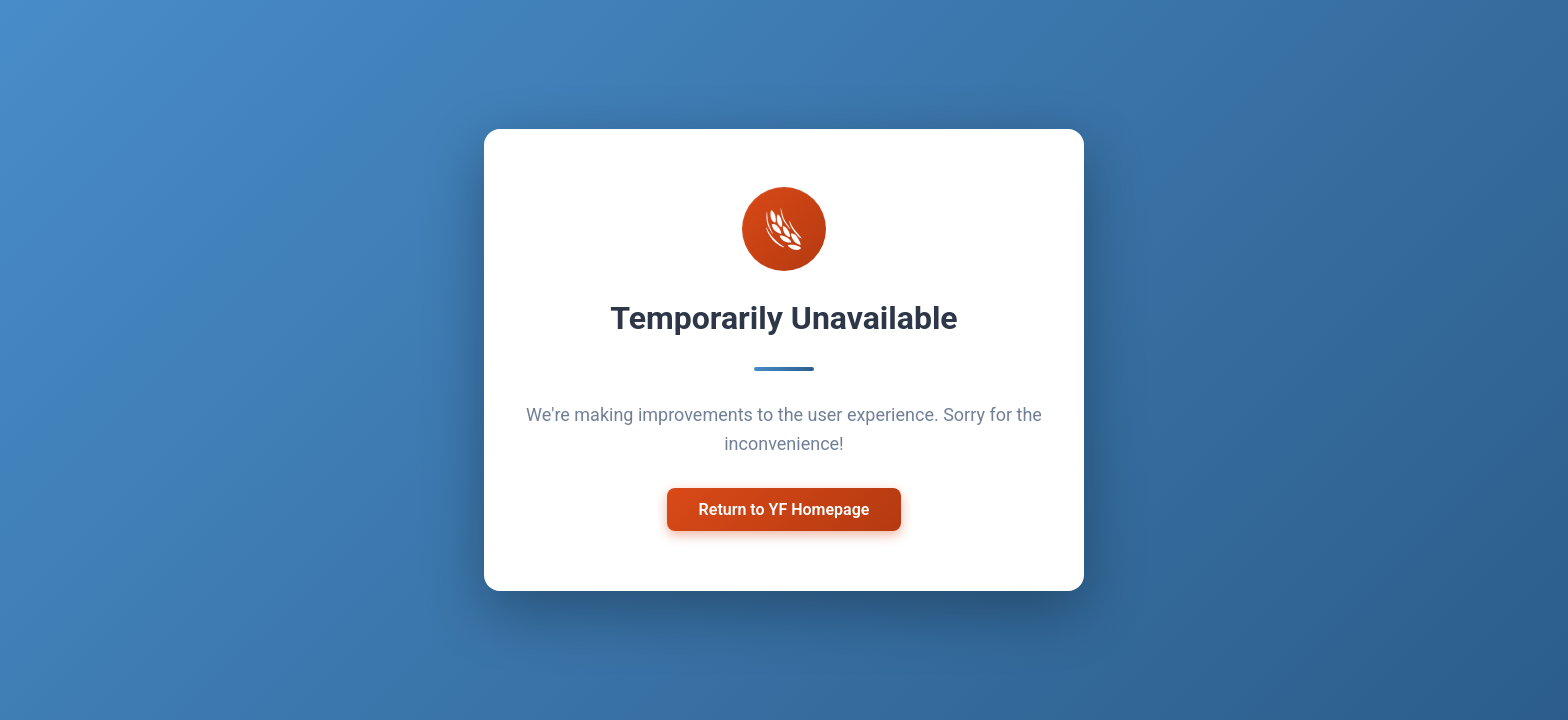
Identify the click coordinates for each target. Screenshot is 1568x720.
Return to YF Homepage (784, 509)
